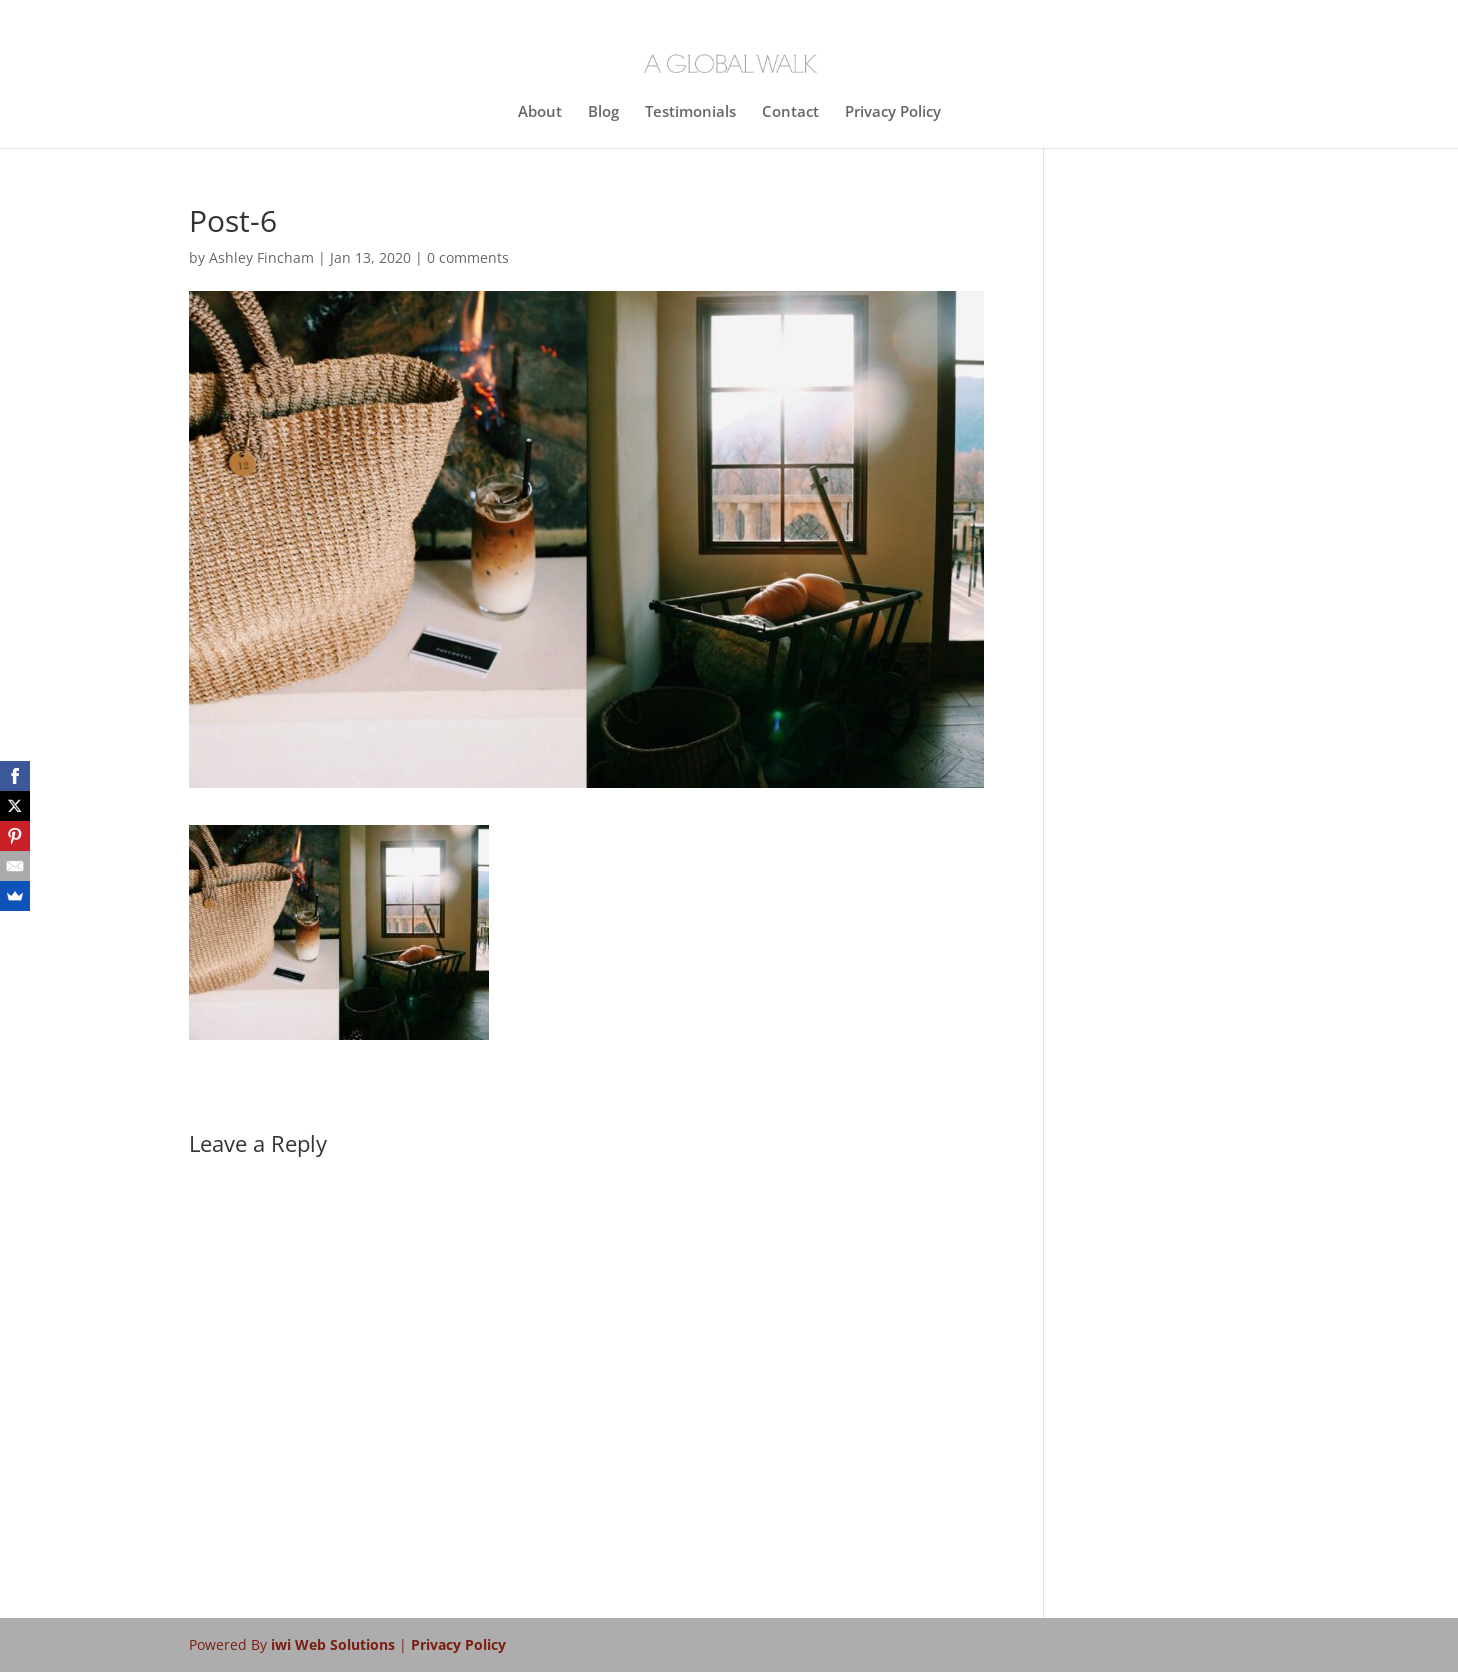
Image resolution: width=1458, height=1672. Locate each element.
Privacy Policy (893, 112)
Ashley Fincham (261, 257)
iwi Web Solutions (335, 1644)
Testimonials (690, 112)
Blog (603, 112)
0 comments (468, 257)
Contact (790, 112)
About (540, 112)
